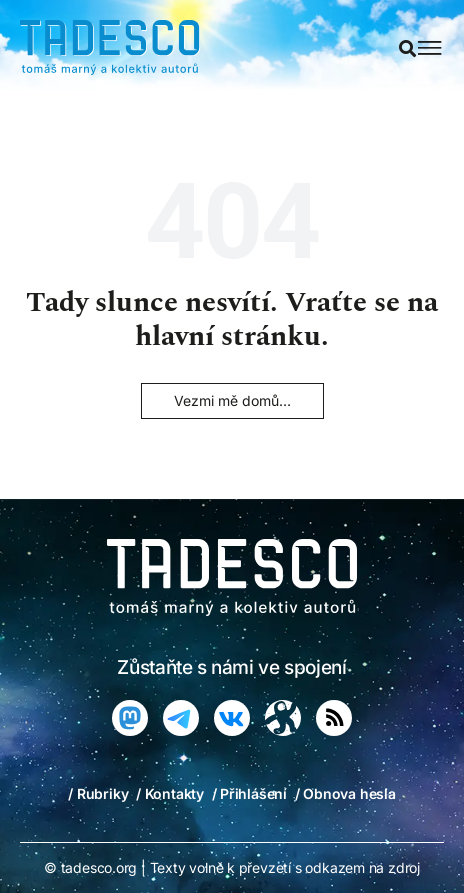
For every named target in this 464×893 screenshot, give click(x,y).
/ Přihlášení (249, 793)
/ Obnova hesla (345, 793)
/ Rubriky (98, 793)
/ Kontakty (170, 793)
